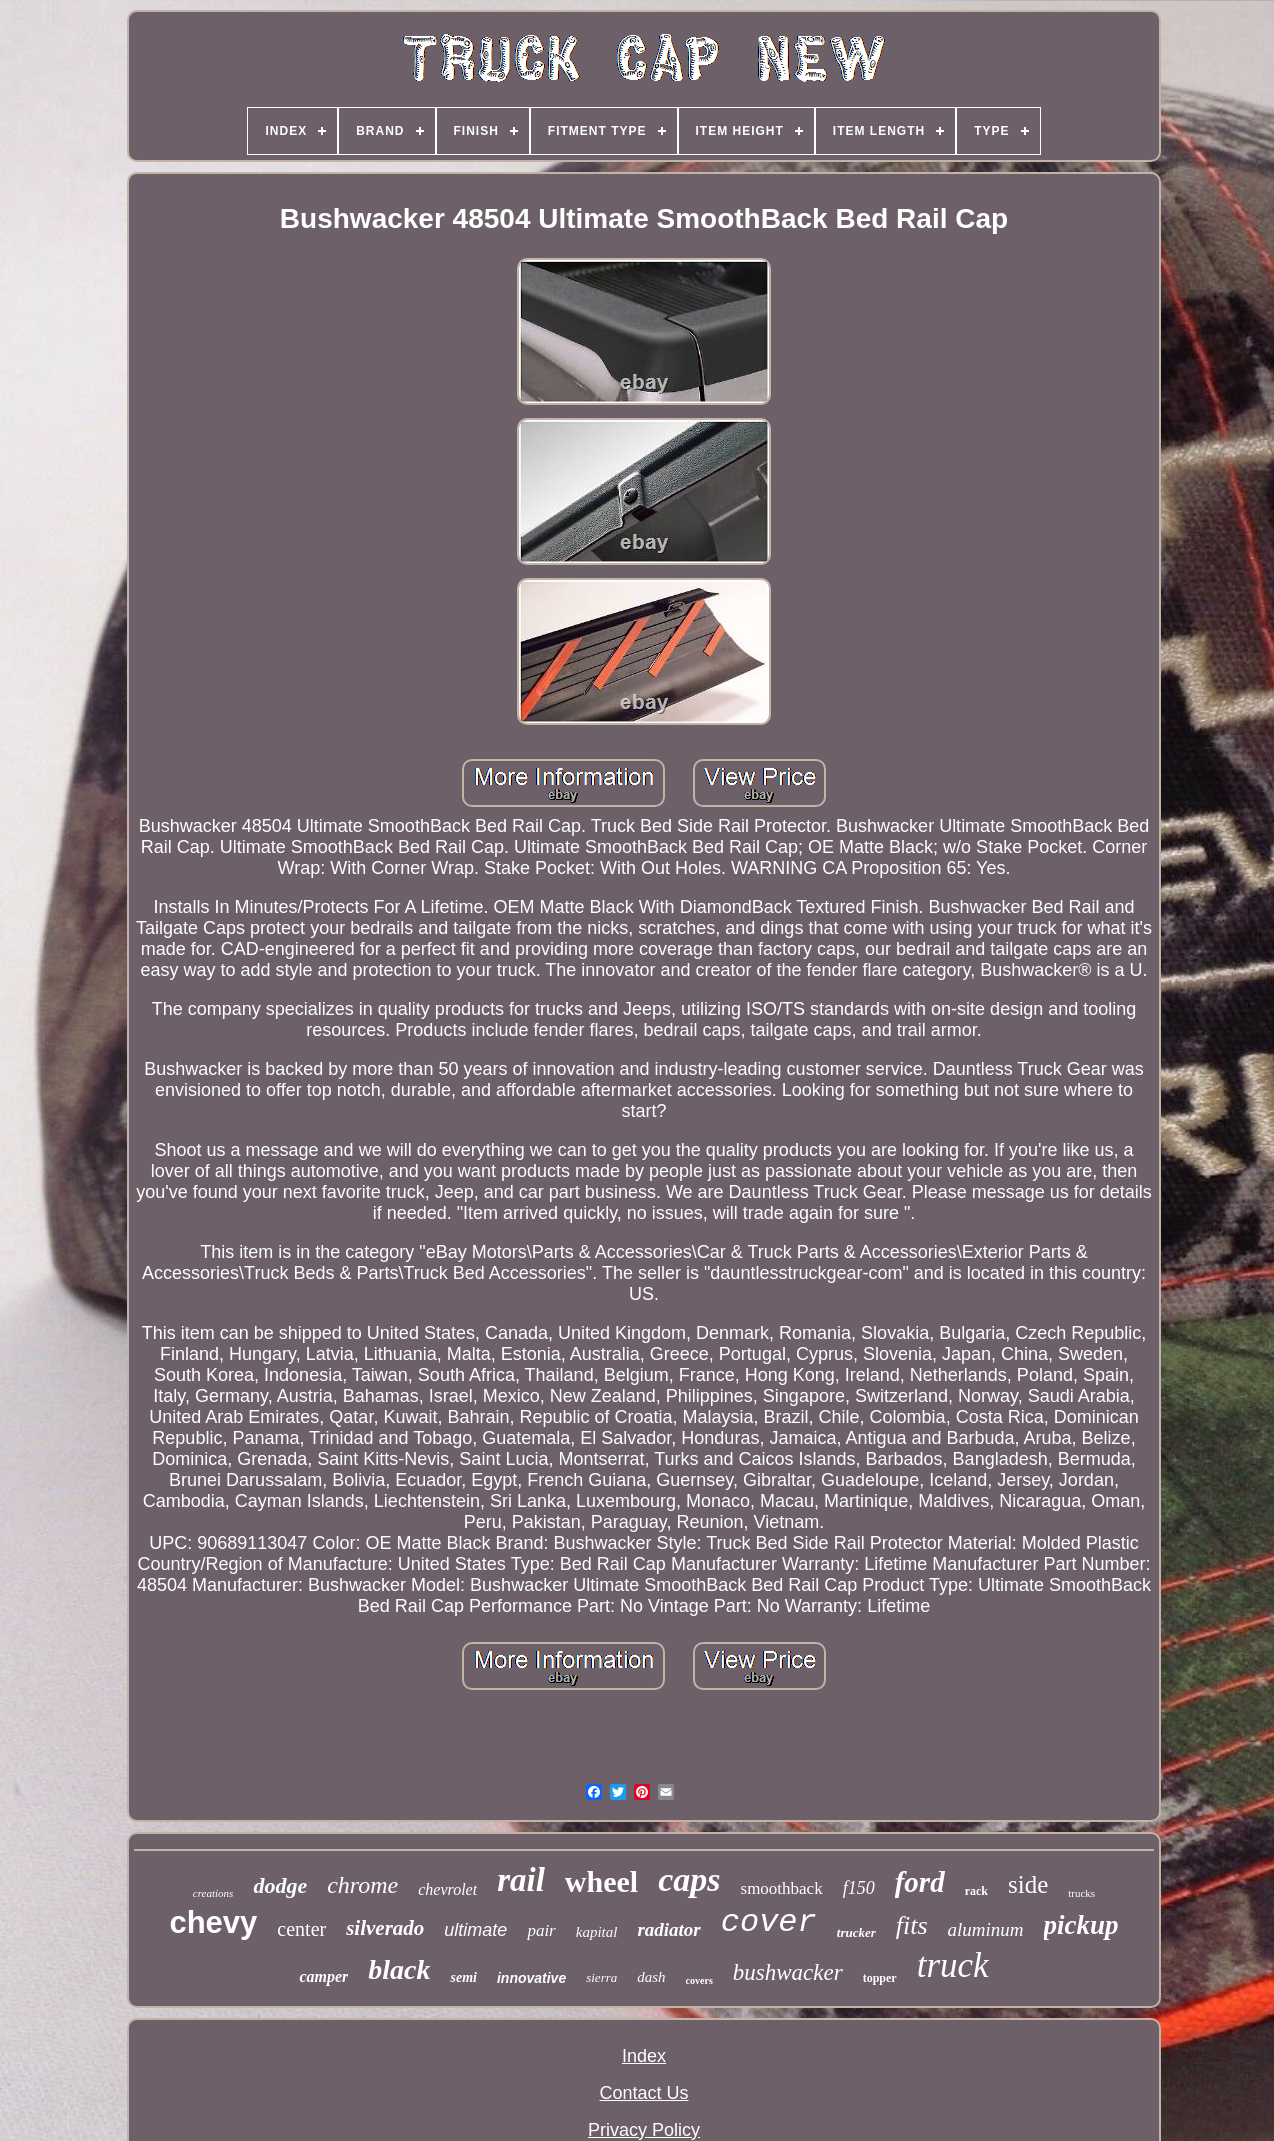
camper (323, 1976)
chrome (362, 1885)
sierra (601, 1977)
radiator (668, 1929)
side (1028, 1884)
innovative (531, 1978)
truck (953, 1965)
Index (644, 2056)
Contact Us (643, 2093)
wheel (601, 1881)
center (301, 1929)
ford (920, 1882)
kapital (597, 1932)
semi (463, 1977)
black (399, 1969)
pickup (1081, 1925)
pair (541, 1930)
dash (651, 1977)
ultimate (475, 1930)
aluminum (986, 1929)
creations (213, 1893)
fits (912, 1925)
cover (769, 1922)
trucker (856, 1932)
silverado (385, 1928)
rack (976, 1891)
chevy (213, 1922)
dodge (280, 1885)
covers (699, 1980)
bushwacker (788, 1972)
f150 (859, 1888)
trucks (1081, 1893)
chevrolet (447, 1889)
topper (880, 1978)
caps (689, 1879)
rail (521, 1880)
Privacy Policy (644, 2130)
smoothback (782, 1888)
